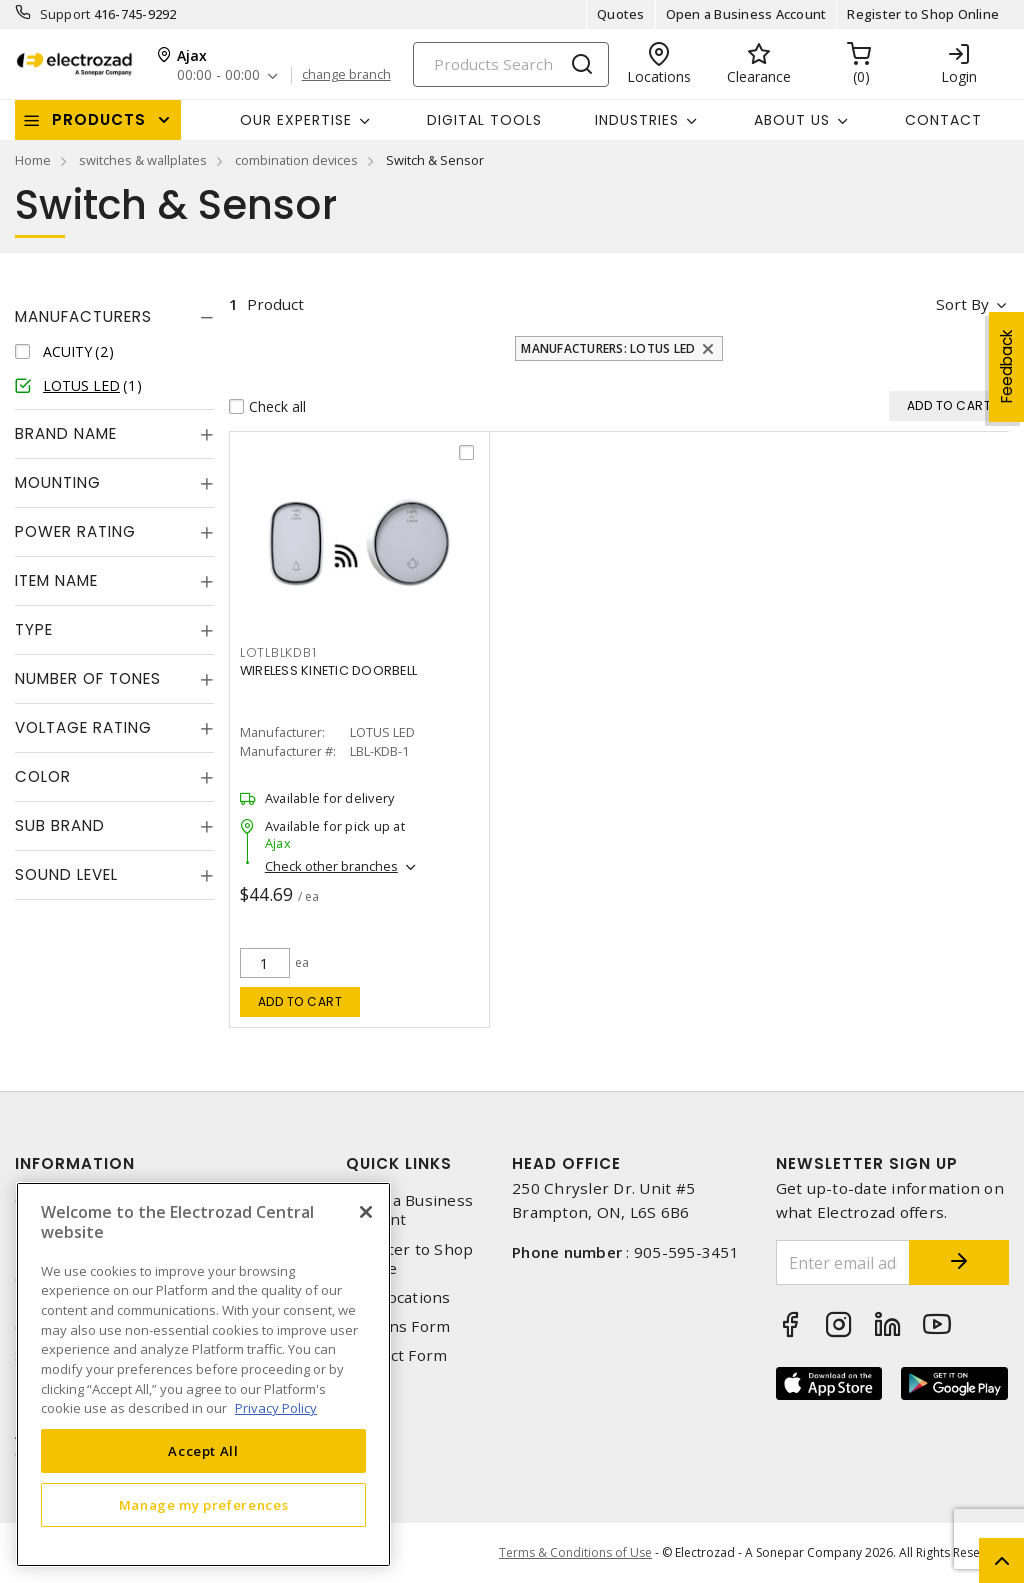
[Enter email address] (843, 1262)
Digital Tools (484, 120)
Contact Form (396, 1355)
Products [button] (99, 119)
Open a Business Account (746, 14)
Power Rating (75, 531)
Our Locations (398, 1297)
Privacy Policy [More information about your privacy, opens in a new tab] (276, 1408)
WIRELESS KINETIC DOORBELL (328, 670)
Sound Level (66, 874)
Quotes (621, 14)
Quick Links (399, 1163)
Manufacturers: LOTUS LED (608, 348)
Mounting (58, 482)
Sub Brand (60, 825)
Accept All (203, 1451)
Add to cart (300, 1001)
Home (33, 160)
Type (34, 629)
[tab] (114, 317)
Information (75, 1163)
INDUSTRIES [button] (637, 120)
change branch (346, 75)
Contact (943, 120)
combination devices (296, 160)
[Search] (511, 64)
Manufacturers (83, 316)
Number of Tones (88, 678)
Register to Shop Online (923, 14)
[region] (203, 1374)
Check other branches (331, 866)
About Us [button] (792, 120)
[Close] (366, 1212)
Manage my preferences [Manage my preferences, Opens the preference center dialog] (204, 1505)
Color (43, 776)
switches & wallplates (143, 160)
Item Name (56, 580)
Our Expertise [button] (296, 120)
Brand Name (66, 433)
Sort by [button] (962, 304)
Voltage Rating (83, 727)
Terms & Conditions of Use (575, 1552)
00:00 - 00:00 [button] (218, 75)
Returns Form (398, 1326)
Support (65, 14)
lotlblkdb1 (278, 652)
